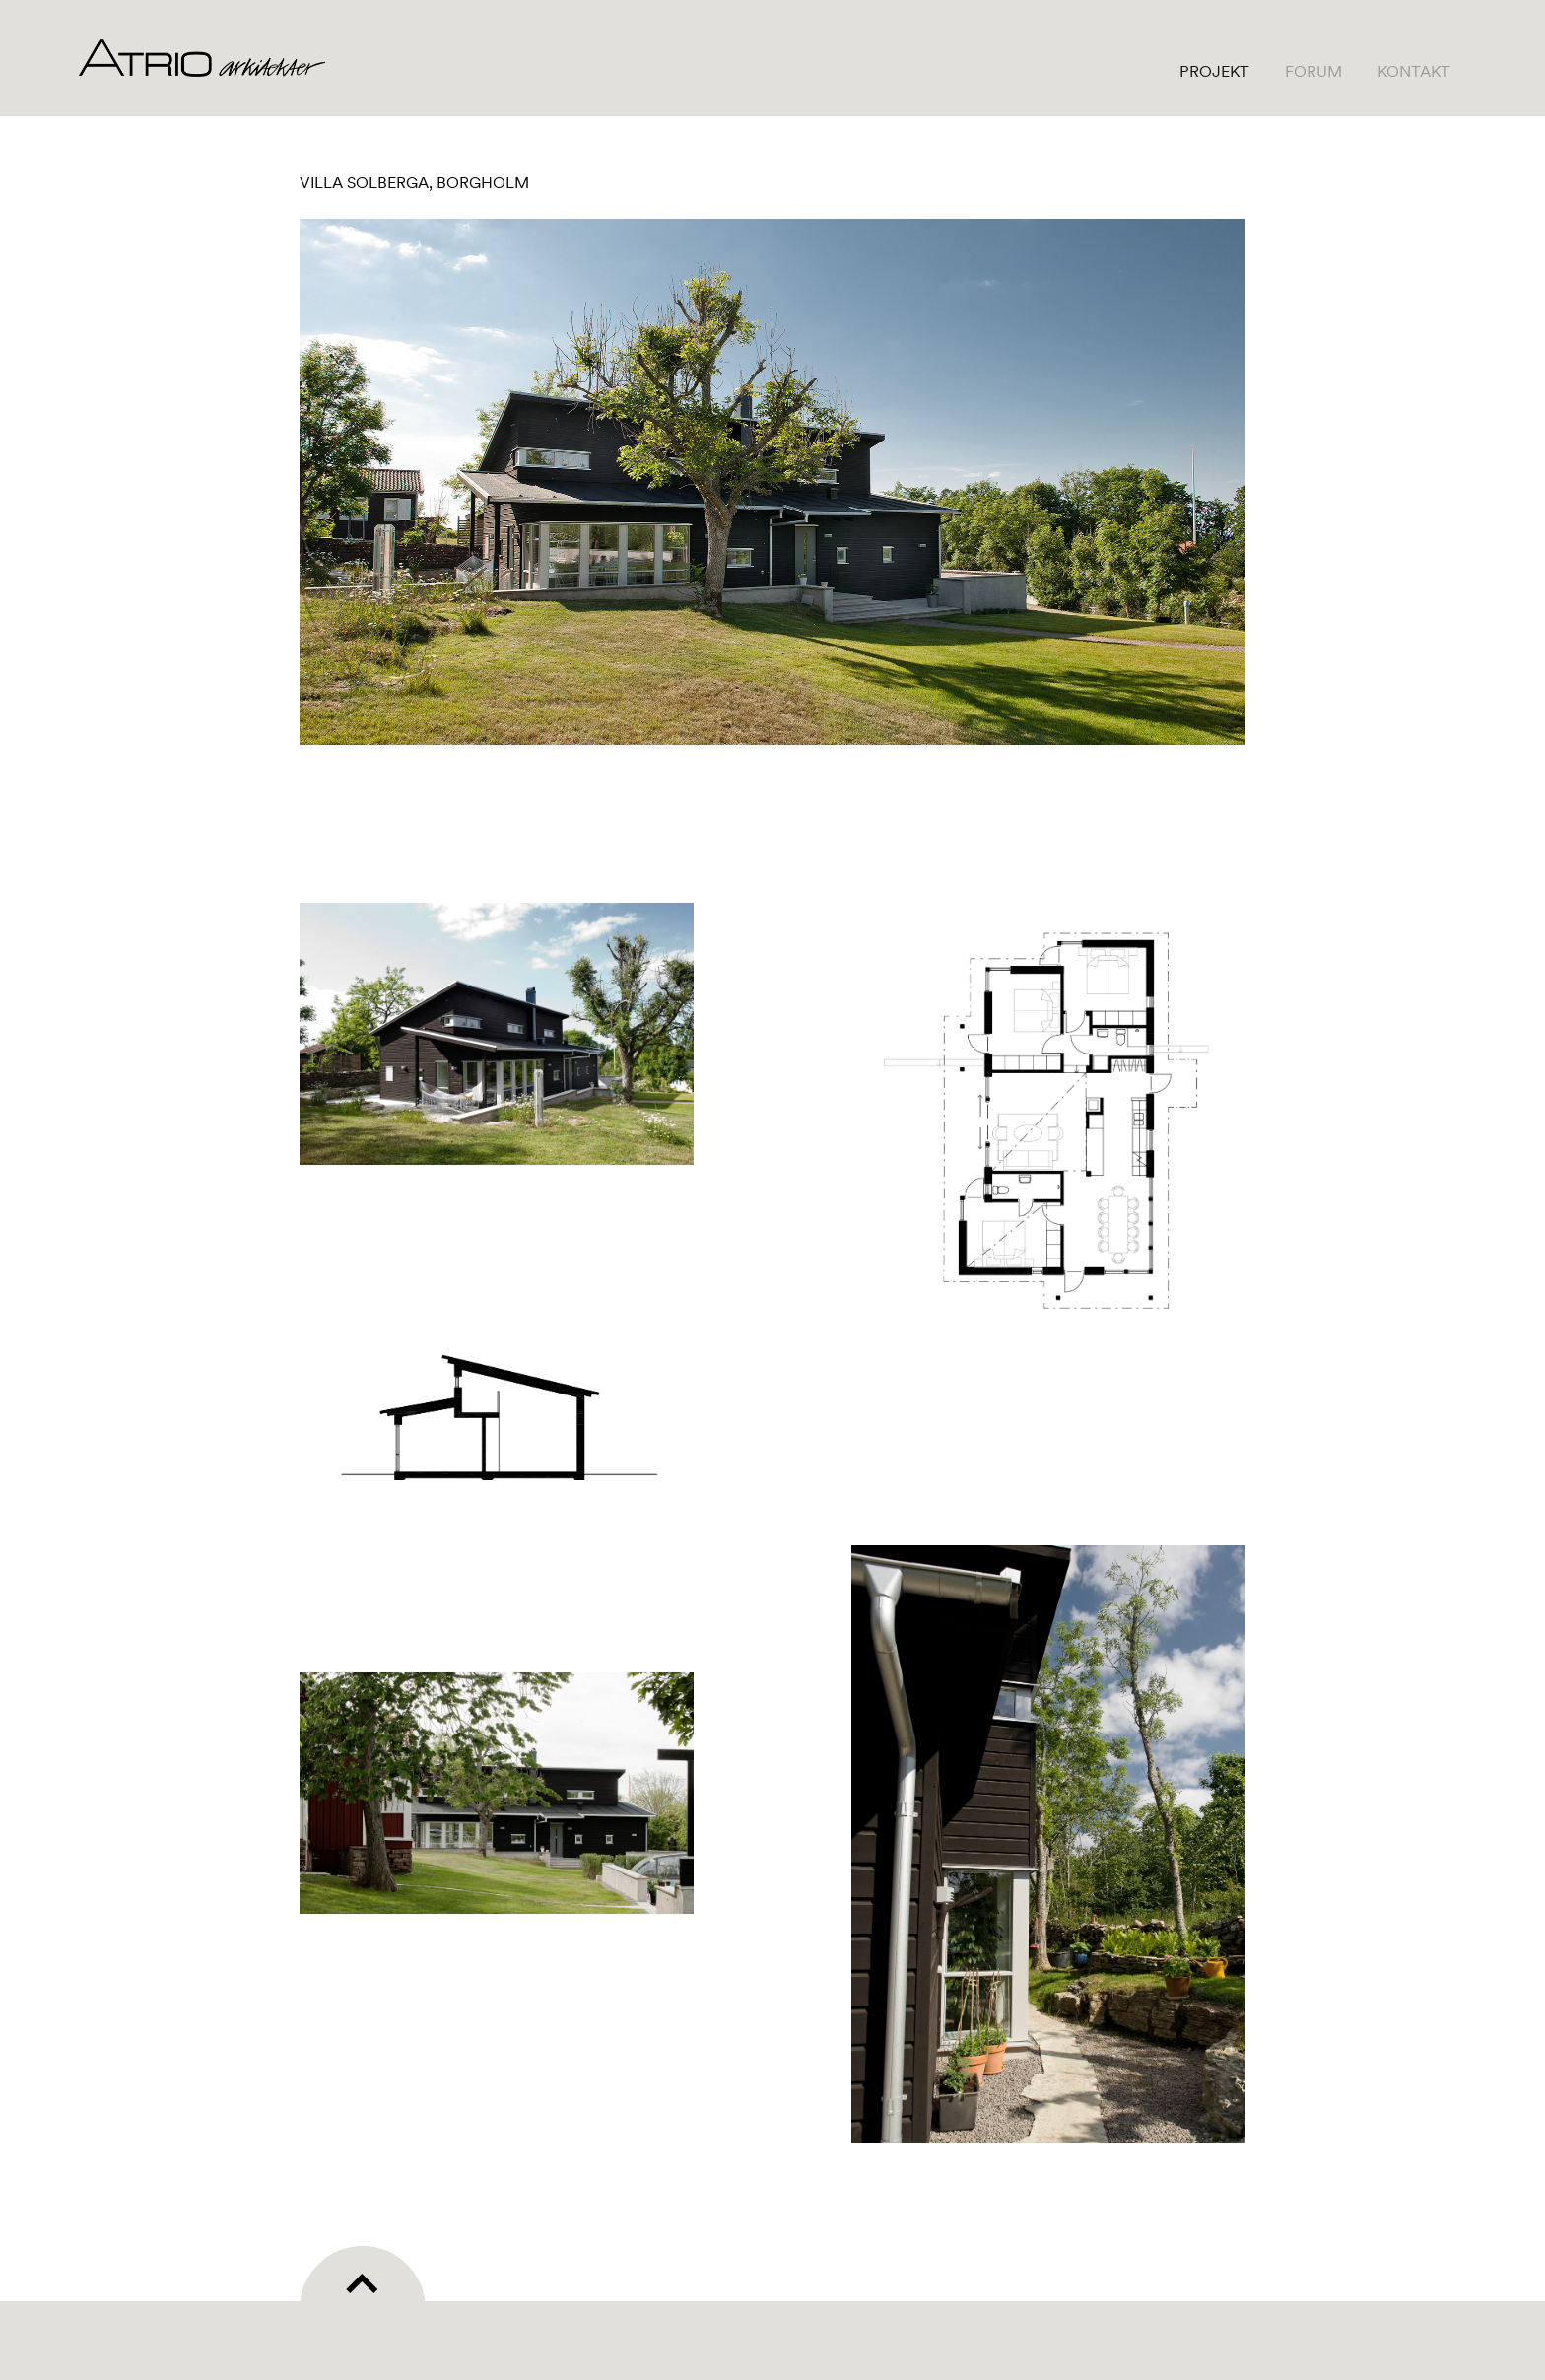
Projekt (1214, 71)
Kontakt (1413, 71)
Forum (1313, 71)
